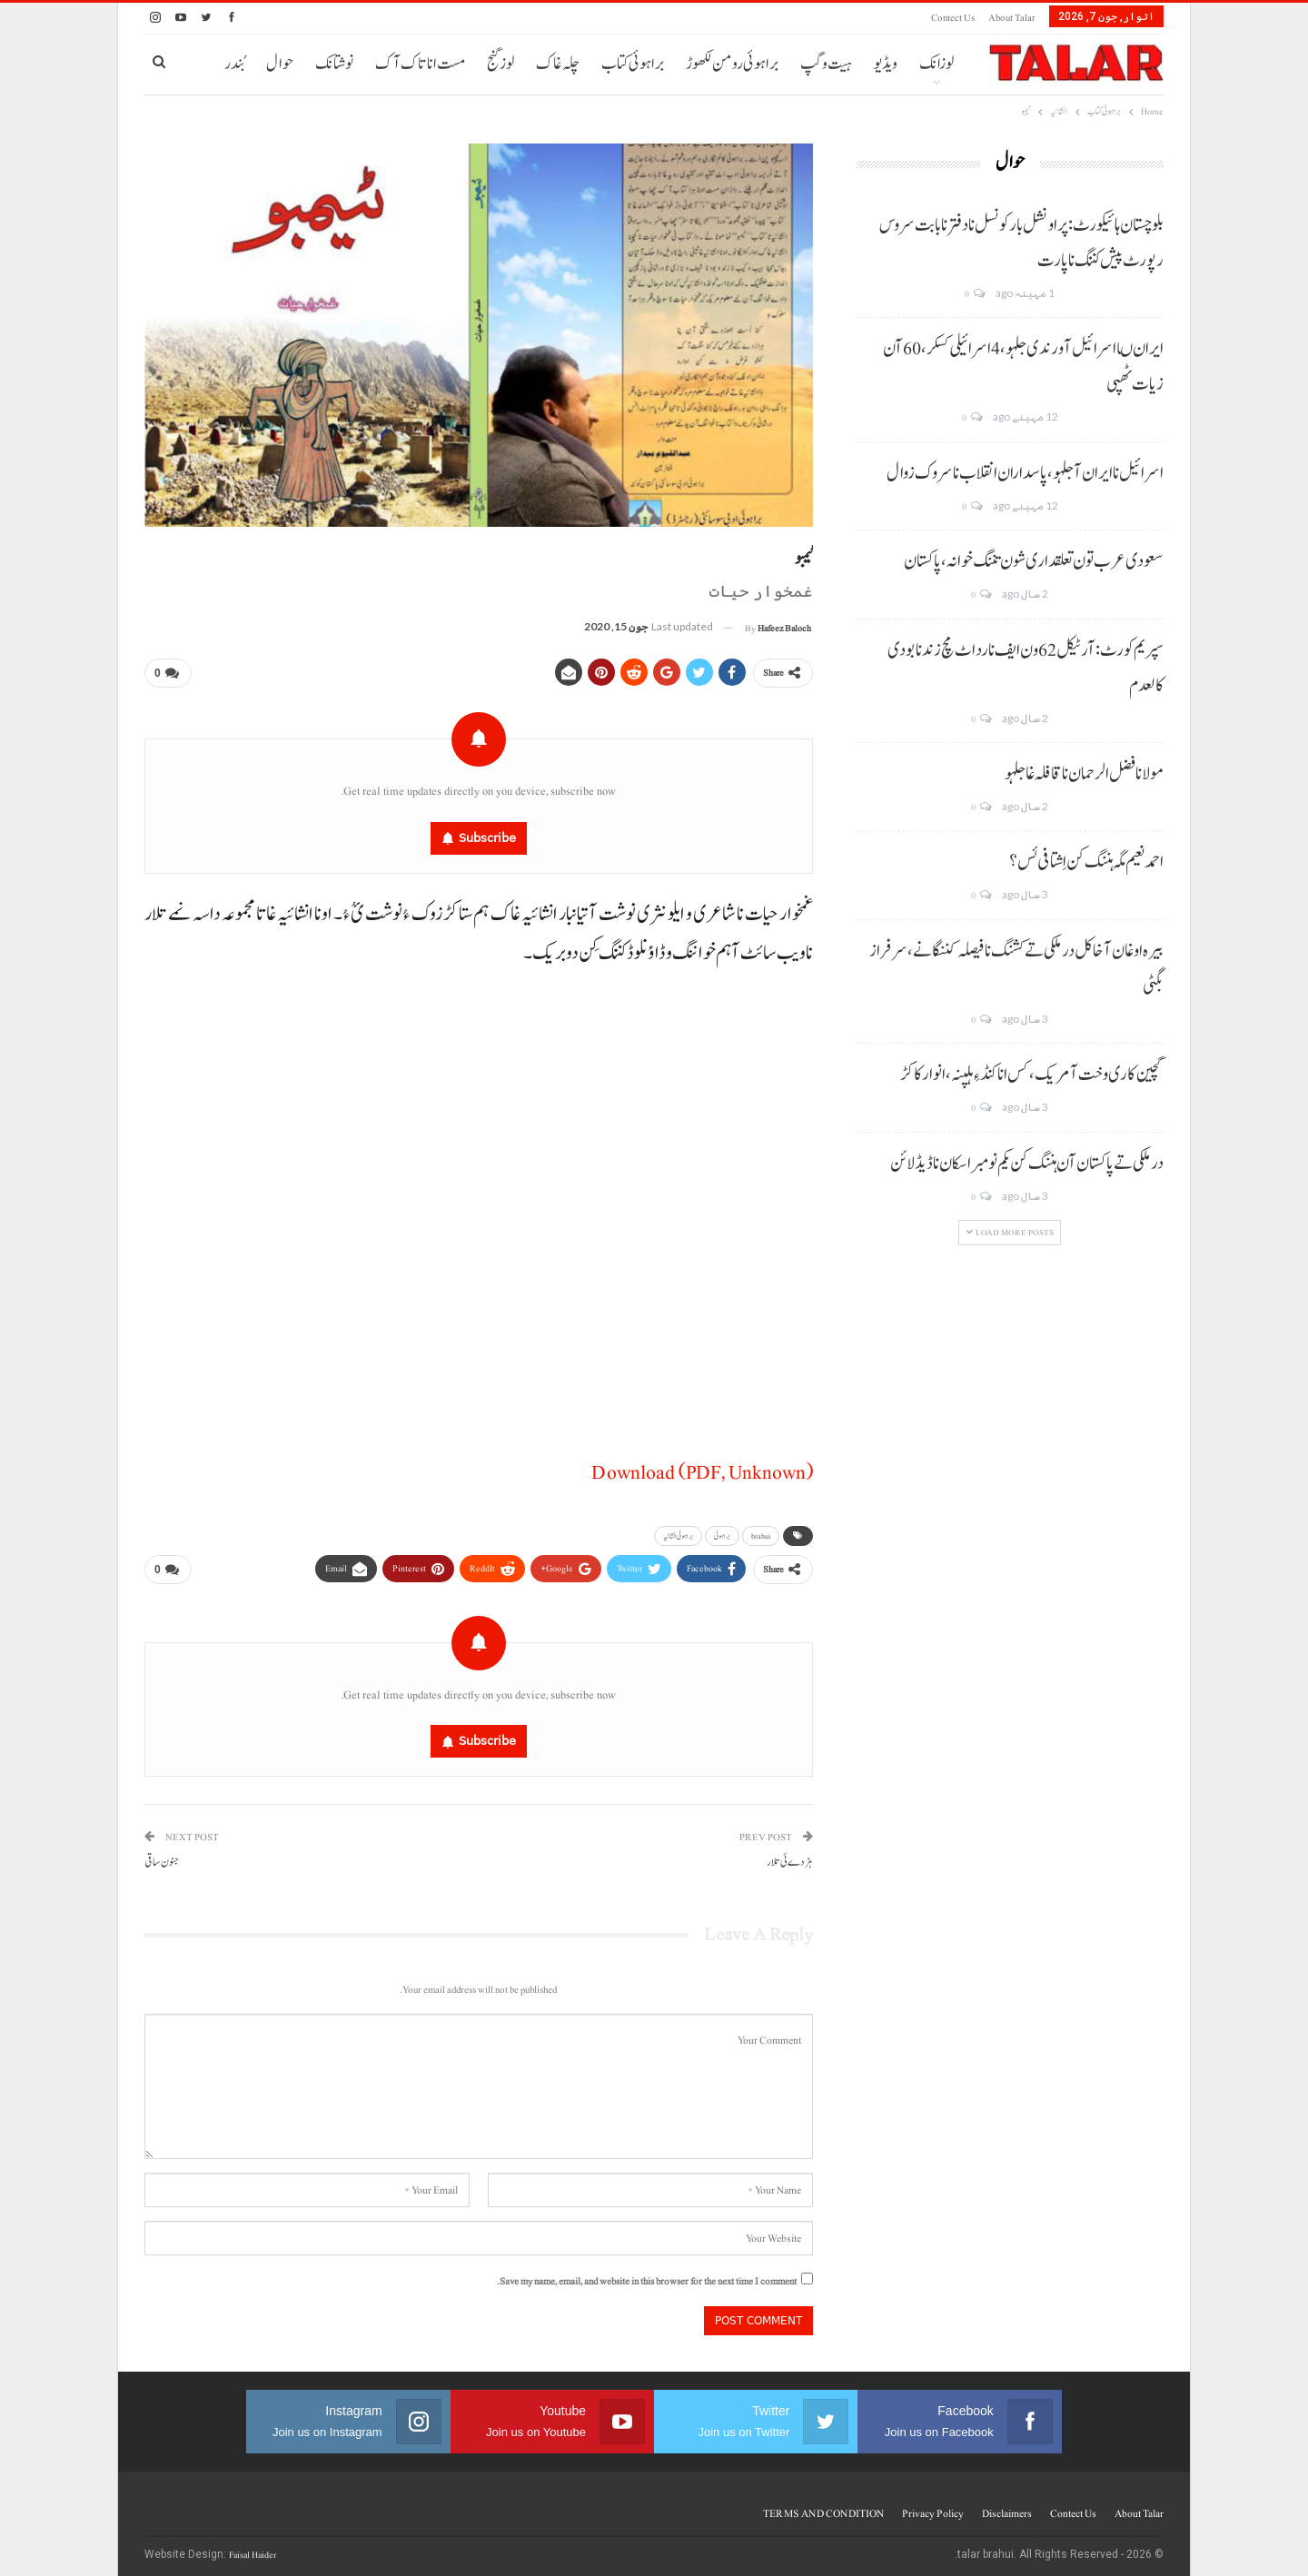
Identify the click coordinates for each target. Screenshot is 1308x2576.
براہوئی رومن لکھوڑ (732, 64)
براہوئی (722, 1532)
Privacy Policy (933, 2506)
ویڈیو (885, 64)
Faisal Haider (252, 2547)
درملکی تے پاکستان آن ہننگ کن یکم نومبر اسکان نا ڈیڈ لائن (1027, 1163)
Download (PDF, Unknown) (702, 1468)
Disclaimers (1007, 2506)
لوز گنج (500, 64)
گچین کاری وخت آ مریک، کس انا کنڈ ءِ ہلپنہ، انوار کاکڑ (1032, 1074)
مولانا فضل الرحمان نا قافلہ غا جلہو (1084, 773)
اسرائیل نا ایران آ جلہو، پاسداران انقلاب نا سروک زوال (1025, 473)
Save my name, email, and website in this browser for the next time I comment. (647, 2274)
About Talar (1012, 17)
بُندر (234, 64)
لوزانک (936, 64)
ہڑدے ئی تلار (790, 1855)
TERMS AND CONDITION (823, 2506)
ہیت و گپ (826, 64)
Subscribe (487, 834)
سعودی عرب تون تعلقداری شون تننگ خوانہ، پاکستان (1034, 561)
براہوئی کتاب (632, 64)
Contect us (953, 17)
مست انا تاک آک (420, 64)
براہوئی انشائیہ (678, 1532)
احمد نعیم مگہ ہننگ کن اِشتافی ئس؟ (1086, 862)
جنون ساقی (161, 1855)
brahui (760, 1532)
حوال (279, 64)
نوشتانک (334, 64)
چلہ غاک (558, 64)
